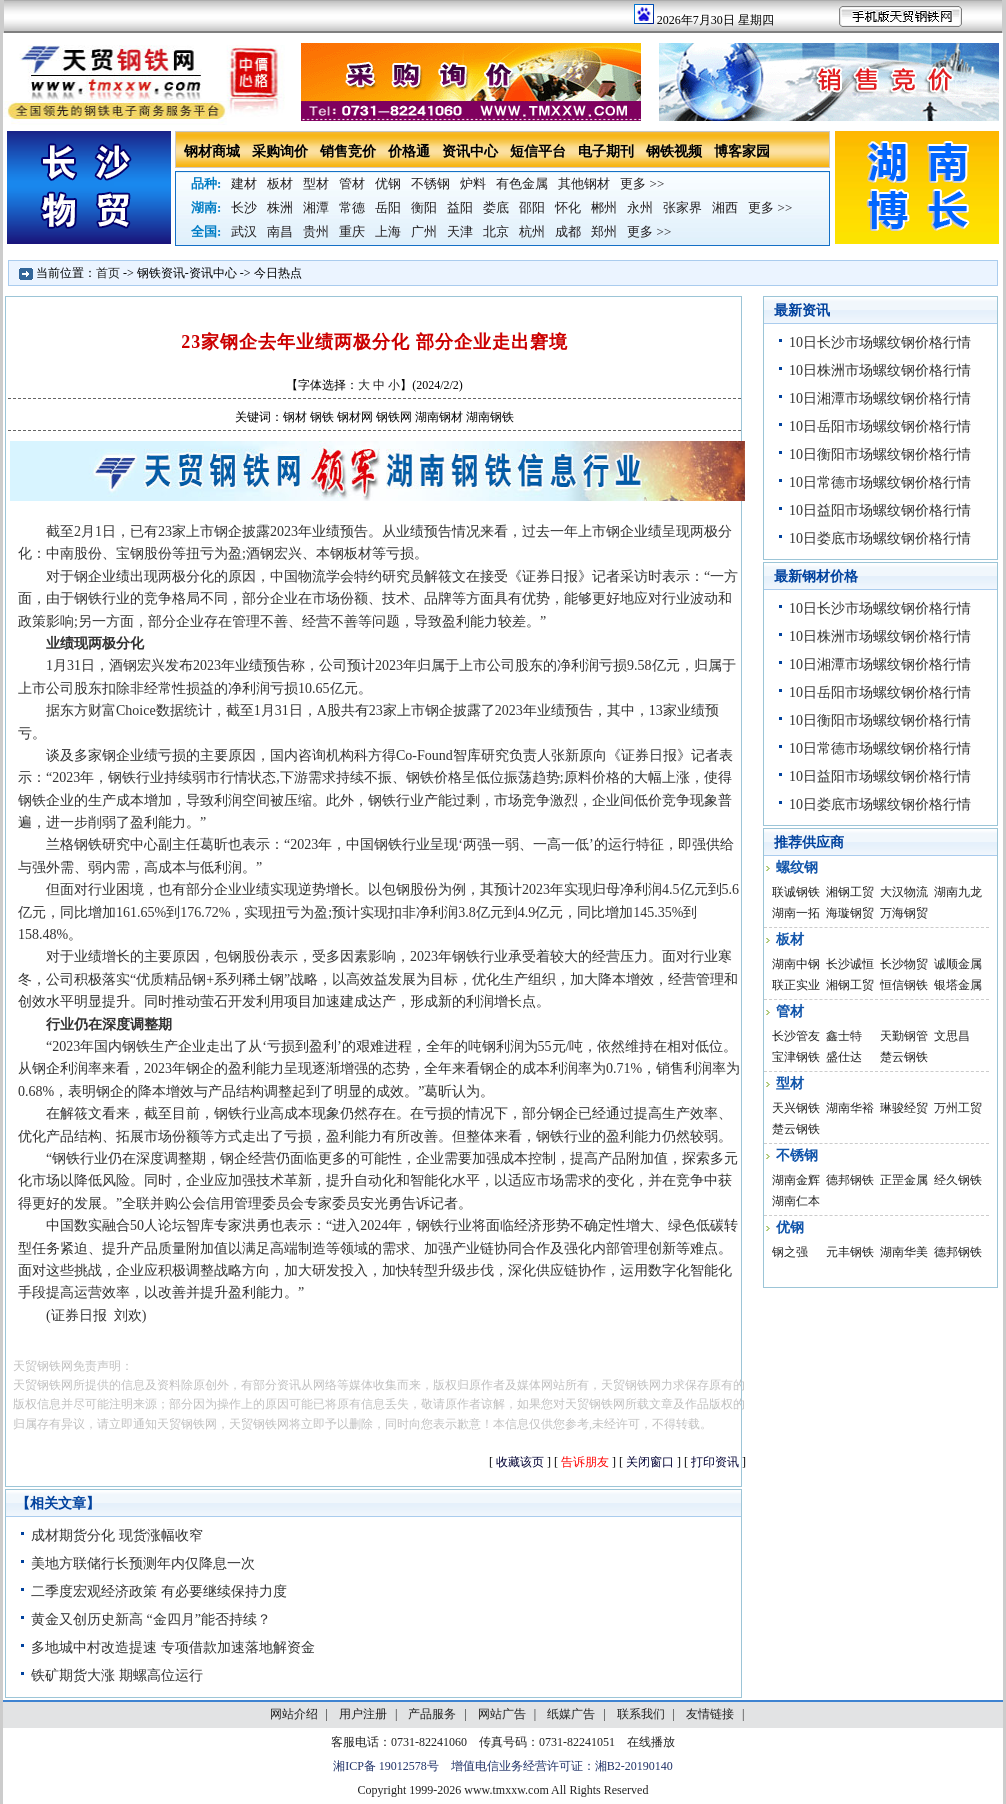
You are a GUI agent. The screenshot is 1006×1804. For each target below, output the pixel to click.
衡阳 (424, 207)
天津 (460, 231)
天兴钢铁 (796, 1108)
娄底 (496, 207)
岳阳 (388, 207)
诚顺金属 (958, 964)
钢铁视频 (674, 151)
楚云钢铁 (904, 1057)
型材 (316, 183)
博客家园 (742, 151)
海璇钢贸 (850, 913)
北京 (496, 231)
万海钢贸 (904, 913)
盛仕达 (844, 1057)
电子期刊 (606, 151)
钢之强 (790, 1252)
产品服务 (432, 1714)
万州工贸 (958, 1108)
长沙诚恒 (850, 964)
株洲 (280, 207)
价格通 (409, 151)
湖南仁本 (796, 1201)
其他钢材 (584, 183)
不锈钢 (430, 183)
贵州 (316, 231)
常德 (352, 207)
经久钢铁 (958, 1180)
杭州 (532, 231)
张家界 (682, 207)
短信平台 (538, 151)
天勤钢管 (904, 1036)
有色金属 (522, 183)
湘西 (725, 207)
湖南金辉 (796, 1180)
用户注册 (363, 1714)
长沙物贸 (904, 964)
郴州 (604, 207)
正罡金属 (904, 1180)
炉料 (473, 183)
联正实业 (796, 985)
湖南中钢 (796, 964)
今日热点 (278, 273)
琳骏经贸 (904, 1108)
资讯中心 (470, 151)
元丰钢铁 (850, 1252)
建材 (244, 183)
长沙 (244, 207)
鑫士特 (844, 1036)
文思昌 (952, 1036)
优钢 (388, 183)
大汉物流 (904, 892)
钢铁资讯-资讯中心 (187, 273)
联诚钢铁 (796, 892)
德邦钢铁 (850, 1180)
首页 (108, 273)
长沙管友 (796, 1036)
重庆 (352, 231)
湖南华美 (904, 1252)
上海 (388, 231)
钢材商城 (212, 151)
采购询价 (280, 151)
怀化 (568, 207)
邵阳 (532, 207)
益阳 (460, 207)
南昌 (280, 231)
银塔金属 (958, 985)
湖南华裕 (850, 1108)
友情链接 (710, 1714)
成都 (568, 231)
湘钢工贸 (850, 892)
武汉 (244, 231)
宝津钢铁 (796, 1057)
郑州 (604, 231)
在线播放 (651, 1742)
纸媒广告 (571, 1714)
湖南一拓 (796, 913)
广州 (424, 231)
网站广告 (502, 1714)
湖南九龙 (958, 892)
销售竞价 (348, 151)
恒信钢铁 (904, 985)
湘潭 (316, 207)
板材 (280, 183)
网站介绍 (294, 1714)
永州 (640, 207)
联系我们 (641, 1714)
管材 (352, 183)
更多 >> (642, 183)
